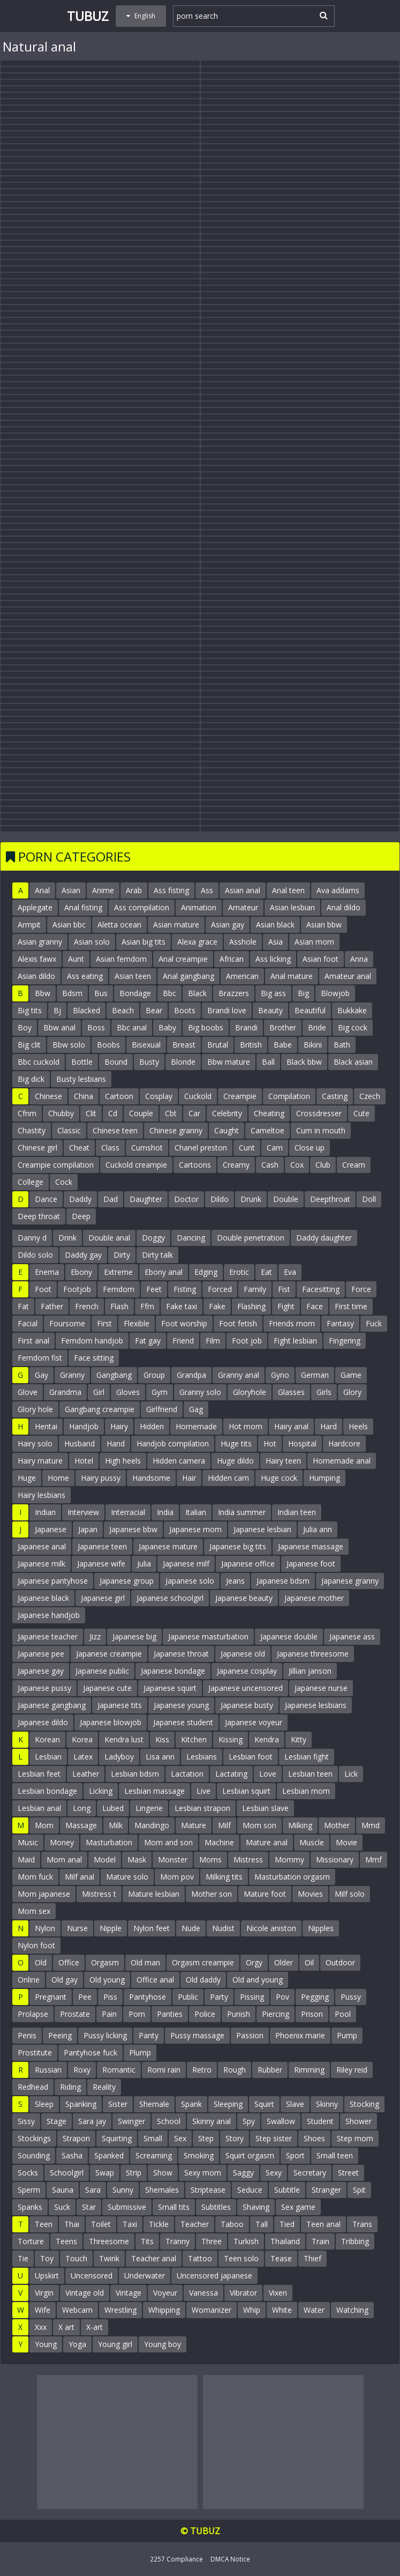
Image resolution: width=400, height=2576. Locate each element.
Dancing (191, 1238)
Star (89, 2207)
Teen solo (241, 2258)
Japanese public (102, 1671)
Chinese (48, 1096)
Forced (220, 1289)
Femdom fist (40, 1358)
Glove (27, 1392)
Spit (359, 2190)
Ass (207, 890)
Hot (269, 1443)
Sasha (72, 2155)
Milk (116, 1825)
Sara (93, 2190)
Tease (281, 2258)
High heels (123, 1461)
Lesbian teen (310, 1774)
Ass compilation (141, 907)
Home (58, 1478)
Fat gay (148, 1340)
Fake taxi (181, 1306)
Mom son (259, 1825)
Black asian (353, 1062)
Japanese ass (352, 1636)
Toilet (101, 2224)
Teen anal (323, 2224)
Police (204, 2014)
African (232, 959)
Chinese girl (37, 1147)
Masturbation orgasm (292, 1877)
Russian (48, 2070)
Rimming (309, 2070)
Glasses (291, 1392)
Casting (335, 1096)
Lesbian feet (39, 1774)
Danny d (32, 1238)
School (168, 2121)
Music (28, 1842)
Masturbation (109, 1842)
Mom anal (64, 1859)
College (30, 1182)
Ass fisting (171, 890)
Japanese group (127, 1581)
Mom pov (177, 1877)
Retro (202, 2070)
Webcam (77, 2310)
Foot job (247, 1340)
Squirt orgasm (249, 2155)
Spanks (30, 2207)
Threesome (109, 2241)
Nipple (111, 1928)
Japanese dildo (43, 1722)
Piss (110, 1997)
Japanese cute (107, 1688)
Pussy (351, 1997)
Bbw (42, 993)
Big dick (31, 1079)
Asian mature (176, 924)
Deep (81, 1216)
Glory (352, 1392)
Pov (282, 1997)
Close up (309, 1147)
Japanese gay (41, 1671)
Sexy (274, 2172)
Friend (183, 1340)
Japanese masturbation (208, 1636)
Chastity (32, 1130)
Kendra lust (124, 1739)
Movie (346, 1842)
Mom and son (168, 1842)
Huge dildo (235, 1461)
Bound (115, 1062)
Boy (25, 1027)
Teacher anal (153, 2258)
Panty (149, 2035)
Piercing (275, 2014)
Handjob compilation (173, 1443)
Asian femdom (121, 959)
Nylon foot (36, 1945)
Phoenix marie (300, 2035)
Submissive (127, 2207)
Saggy (243, 2172)
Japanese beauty (244, 1598)
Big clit (29, 1045)
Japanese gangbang (52, 1705)
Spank (191, 2104)
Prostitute (35, 2052)
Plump (140, 2052)
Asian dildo (36, 976)
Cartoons (195, 1165)
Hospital (302, 1443)
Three (211, 2241)
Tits (147, 2241)
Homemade (196, 1426)
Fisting (184, 1289)
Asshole (242, 942)
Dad (110, 1199)
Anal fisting (83, 907)
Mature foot (265, 1894)
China (83, 1096)
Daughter (146, 1199)
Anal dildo (343, 907)
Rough (234, 2070)
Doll (369, 1199)
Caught (226, 1130)
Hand (116, 1443)
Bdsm (72, 993)
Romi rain (163, 2070)
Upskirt (47, 2275)
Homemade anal (342, 1461)
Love (267, 1774)
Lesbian (48, 1756)
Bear (154, 1010)
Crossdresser (319, 1113)
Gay (41, 1375)
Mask (136, 1859)
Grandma (65, 1392)
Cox (297, 1165)
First (104, 1323)
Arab (134, 890)
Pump (347, 2035)
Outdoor (340, 1962)
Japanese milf (186, 1563)
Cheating (269, 1113)
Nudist (223, 1928)
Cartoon (119, 1096)
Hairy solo (35, 1443)
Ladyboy (119, 1756)
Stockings (34, 2138)
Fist (284, 1289)
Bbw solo (68, 1045)
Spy (249, 2121)
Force (361, 1289)
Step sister (273, 2138)
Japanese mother (314, 1598)
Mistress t (99, 1894)
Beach (123, 1010)
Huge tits (236, 1443)
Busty (149, 1062)
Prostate (75, 2014)
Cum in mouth (320, 1130)
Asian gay (227, 924)
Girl (98, 1392)
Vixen (278, 2293)
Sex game (298, 2207)
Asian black (275, 924)
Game (351, 1375)
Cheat (79, 1147)
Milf (224, 1825)
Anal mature (291, 976)
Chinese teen (115, 1130)
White (282, 2310)
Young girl (115, 2344)
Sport (295, 2155)
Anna (359, 959)
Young (46, 2344)
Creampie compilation (56, 1165)
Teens (66, 2241)
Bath (342, 1045)
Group (154, 1375)
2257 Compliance (176, 2559)
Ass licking (273, 959)
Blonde (183, 1062)
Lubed (113, 1808)
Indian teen (296, 1512)
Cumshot (147, 1147)
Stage (56, 2121)
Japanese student (183, 1722)
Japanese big (134, 1636)
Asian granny (40, 942)
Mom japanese (44, 1894)
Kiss (162, 1739)
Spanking (80, 2104)
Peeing (60, 2035)
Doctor (186, 1199)
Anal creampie (183, 959)
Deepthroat (330, 1199)
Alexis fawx (37, 959)
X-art (94, 2327)
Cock (63, 1182)
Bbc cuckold (38, 1062)
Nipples (321, 1928)
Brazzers (233, 993)
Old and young (257, 1979)
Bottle (82, 1062)
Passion (249, 2035)
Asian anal (242, 890)
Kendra (266, 1739)
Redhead (33, 2087)
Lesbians (201, 1756)
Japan (87, 1529)
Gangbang (114, 1375)
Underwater (144, 2275)
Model (105, 1859)
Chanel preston (201, 1147)
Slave (295, 2104)
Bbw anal (59, 1027)
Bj (57, 1010)
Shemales (162, 2190)
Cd (112, 1113)
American (242, 976)
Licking (100, 1791)
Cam (275, 1147)
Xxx (41, 2327)
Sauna (62, 2190)
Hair (189, 1478)
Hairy (119, 1426)
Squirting (117, 2138)
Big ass (273, 993)
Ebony (81, 1272)
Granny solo (200, 1392)
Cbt (171, 1113)
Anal (42, 890)
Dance (46, 1199)
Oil (309, 1962)
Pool (343, 2014)
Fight (286, 1306)
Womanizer (211, 2310)
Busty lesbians (81, 1079)
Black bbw (304, 1062)
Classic (69, 1130)
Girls (323, 1392)
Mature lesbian (153, 1894)
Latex (83, 1756)
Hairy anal (291, 1426)
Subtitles (216, 2207)
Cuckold (198, 1096)
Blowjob (335, 993)
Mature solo (127, 1877)
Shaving (256, 2207)
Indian (45, 1512)
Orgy (254, 1962)
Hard (328, 1426)
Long (81, 1808)
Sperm (29, 2190)
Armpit (29, 924)
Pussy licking (105, 2035)
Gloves (128, 1392)
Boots (184, 1010)
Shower (358, 2121)
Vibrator (243, 2293)
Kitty (298, 1739)
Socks (28, 2172)
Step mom (355, 2138)
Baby (167, 1027)
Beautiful (310, 1010)
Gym (160, 1392)
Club (322, 1165)
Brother (282, 1027)
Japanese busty (247, 1705)
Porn (137, 2014)
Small (153, 2138)
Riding (70, 2087)
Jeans (235, 1581)
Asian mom (314, 942)
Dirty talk (157, 1255)
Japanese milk (41, 1563)
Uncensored (91, 2275)
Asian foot (320, 959)
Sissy (26, 2121)
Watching (352, 2310)
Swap (104, 2172)
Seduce (249, 2190)
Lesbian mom (306, 1791)
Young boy (162, 2344)
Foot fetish (238, 1323)
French (87, 1306)
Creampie (239, 1096)
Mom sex (34, 1911)
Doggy (153, 1238)
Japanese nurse (321, 1688)
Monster (172, 1859)
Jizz (95, 1636)
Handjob (84, 1426)
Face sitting (94, 1358)
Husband (79, 1443)
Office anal (155, 1979)
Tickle (159, 2224)
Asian (71, 890)
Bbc (169, 993)
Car (194, 1113)
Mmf (373, 1859)
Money (62, 1842)
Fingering (344, 1340)
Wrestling (120, 2310)
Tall (261, 2224)
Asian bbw (324, 924)
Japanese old (243, 1654)
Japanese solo (189, 1581)
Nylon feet (151, 1928)
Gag (196, 1409)
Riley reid (351, 2070)
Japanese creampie (109, 1654)
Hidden (152, 1426)
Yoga (77, 2344)
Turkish (246, 2241)
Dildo (219, 1199)
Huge (27, 1478)
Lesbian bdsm (135, 1774)
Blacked (86, 1010)
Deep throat (39, 1216)
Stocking (364, 2104)
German (315, 1375)
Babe (283, 1045)
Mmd (370, 1825)
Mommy (289, 1859)
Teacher (194, 2224)
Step (206, 2138)
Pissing (252, 1997)
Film (213, 1340)
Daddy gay (83, 1255)
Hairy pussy (100, 1478)
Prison (312, 2014)
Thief (312, 2258)
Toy (47, 2258)
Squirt (264, 2104)
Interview (83, 1512)
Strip (133, 2172)
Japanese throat (181, 1654)
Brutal (217, 1045)
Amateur (243, 907)
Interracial (128, 1512)
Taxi (130, 2224)
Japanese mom (195, 1529)
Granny (72, 1375)
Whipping (164, 2310)
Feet (154, 1289)
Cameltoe (267, 1130)
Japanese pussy (44, 1688)
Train (320, 2241)
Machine (219, 1842)
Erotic (239, 1272)
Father (52, 1306)
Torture (31, 2241)
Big (303, 993)
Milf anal (79, 1877)
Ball (268, 1062)
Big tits (30, 1010)
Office (68, 1962)
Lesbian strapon (202, 1808)
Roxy (81, 2070)
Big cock (352, 1027)
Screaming (153, 2155)
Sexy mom (202, 2172)
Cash (269, 1165)
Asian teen (133, 976)
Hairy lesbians (41, 1495)
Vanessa (203, 2293)
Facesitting (320, 1289)
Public (188, 1997)
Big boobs (205, 1027)
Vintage (128, 2293)
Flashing (251, 1306)
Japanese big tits (237, 1546)
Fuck (374, 1323)
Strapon (76, 2138)
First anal (33, 1340)
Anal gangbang (188, 976)
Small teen (334, 2155)
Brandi (246, 1027)
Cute (361, 1113)
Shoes (314, 2138)
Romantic (118, 2070)
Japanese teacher (48, 1636)
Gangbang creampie (99, 1409)
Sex (180, 2138)
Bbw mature (228, 1062)
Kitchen (194, 1739)
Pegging (315, 1997)
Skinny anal (211, 2121)
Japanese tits (119, 1705)
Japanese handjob (49, 1615)
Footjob (77, 1289)
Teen (43, 2224)
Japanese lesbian (262, 1529)
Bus (101, 993)
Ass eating (85, 976)
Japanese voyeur (253, 1722)
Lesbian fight (306, 1756)
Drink (67, 1238)
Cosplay (158, 1096)
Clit (91, 1113)
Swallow (281, 2121)
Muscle (311, 1842)
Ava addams (337, 890)
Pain (109, 2014)
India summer (242, 1512)
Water (314, 2310)
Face (314, 1306)
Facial (27, 1323)
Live (203, 1791)
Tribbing (355, 2241)
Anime (103, 890)
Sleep (44, 2104)
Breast (183, 1045)
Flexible (136, 1323)
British (251, 1045)
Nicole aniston (271, 1928)
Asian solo (92, 942)
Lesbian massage (154, 1791)
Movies (310, 1894)
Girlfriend (161, 1409)
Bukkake (352, 1010)
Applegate (35, 907)
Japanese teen (102, 1546)
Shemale (154, 2104)
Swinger (131, 2121)
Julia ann (317, 1529)
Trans (362, 2224)
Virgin (44, 2293)
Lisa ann (160, 1756)
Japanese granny (350, 1581)
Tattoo (200, 2258)
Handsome (151, 1478)
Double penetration (250, 1238)
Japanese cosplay (247, 1671)
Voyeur (165, 2293)
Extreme (118, 1272)
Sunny (122, 2190)
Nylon (45, 1928)
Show (162, 2172)
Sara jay (92, 2121)
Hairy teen (283, 1461)
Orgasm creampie (203, 1962)
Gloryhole (249, 1392)
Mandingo (151, 1825)
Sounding (34, 2155)
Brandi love (226, 1010)
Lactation (187, 1774)
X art (66, 2327)
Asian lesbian (292, 907)
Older (283, 1962)
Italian (195, 1512)
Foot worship (184, 1323)
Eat (266, 1272)
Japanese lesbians (315, 1705)
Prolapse (33, 2014)
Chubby (61, 1113)
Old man (145, 1962)
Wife (42, 2310)
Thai (71, 2224)
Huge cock (279, 1478)
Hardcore (344, 1443)
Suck (62, 2207)
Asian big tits (143, 942)
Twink (109, 2258)
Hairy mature (40, 1461)
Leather (85, 1774)
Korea (82, 1739)
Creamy (236, 1165)
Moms (210, 1859)
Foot (43, 1289)
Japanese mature (168, 1546)
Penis (27, 2035)
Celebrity (227, 1113)
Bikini (313, 1045)
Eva (290, 1272)
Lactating (231, 1774)
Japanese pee (41, 1654)
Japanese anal (42, 1546)
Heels (358, 1426)
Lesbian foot (251, 1756)
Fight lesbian (295, 1340)
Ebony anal (164, 1272)
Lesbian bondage (47, 1791)
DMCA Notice (230, 2559)
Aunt (76, 959)
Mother (337, 1825)
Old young (107, 1979)
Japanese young (181, 1705)
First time (351, 1306)
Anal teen (288, 890)
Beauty (270, 1010)
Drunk (250, 1199)
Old (41, 1962)
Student (320, 2121)
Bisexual (146, 1045)
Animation (198, 907)
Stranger (326, 2190)
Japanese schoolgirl (170, 1598)
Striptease (208, 2190)
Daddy (80, 1199)
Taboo (232, 2224)
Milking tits (224, 1877)
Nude (191, 1928)
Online (29, 1979)
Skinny (327, 2104)
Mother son (211, 1894)
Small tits (174, 2207)
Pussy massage (197, 2035)
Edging (205, 1272)
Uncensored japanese (214, 2275)
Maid (26, 1859)
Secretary (309, 2172)
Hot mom (245, 1426)
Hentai (46, 1426)
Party (219, 1997)
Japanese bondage (173, 1671)
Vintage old (84, 2293)
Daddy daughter (324, 1238)
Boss (96, 1027)
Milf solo (350, 1894)
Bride (317, 1027)
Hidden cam (228, 1478)
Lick (351, 1774)
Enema (47, 1272)
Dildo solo (35, 1255)
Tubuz (88, 16)
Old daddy (203, 1979)
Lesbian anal (39, 1808)
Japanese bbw (133, 1529)
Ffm (147, 1306)
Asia (275, 942)
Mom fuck (35, 1877)
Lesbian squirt (246, 1791)
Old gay (64, 1979)
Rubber (270, 2070)
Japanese (50, 1529)
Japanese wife (101, 1563)
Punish (238, 2014)
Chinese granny (175, 1130)
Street (348, 2172)
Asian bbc (69, 924)
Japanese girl (103, 1598)
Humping (324, 1478)
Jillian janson (310, 1671)
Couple (141, 1113)
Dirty (122, 1255)
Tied (287, 2224)
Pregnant (50, 1997)
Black (197, 993)
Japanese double (289, 1636)
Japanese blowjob (110, 1722)
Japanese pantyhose (53, 1581)
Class (110, 1147)
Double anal (109, 1238)
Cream (353, 1165)
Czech (369, 1096)
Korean (47, 1739)
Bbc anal (132, 1027)
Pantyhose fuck (90, 2052)
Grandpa (191, 1375)
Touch (76, 2258)
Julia (144, 1563)
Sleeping (228, 2104)
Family (255, 1289)
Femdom (118, 1289)
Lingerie (149, 1808)
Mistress (248, 1859)
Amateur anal (347, 976)
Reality (104, 2087)
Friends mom (292, 1323)
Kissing (230, 1739)
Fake (217, 1306)
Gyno (280, 1375)
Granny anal (238, 1375)
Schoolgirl (67, 2172)
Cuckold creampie (136, 1165)
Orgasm (105, 1962)
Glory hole (35, 1409)
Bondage (135, 993)
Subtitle (287, 2190)
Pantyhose (147, 1997)
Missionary (334, 1859)
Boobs (108, 1045)
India (165, 1512)
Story (234, 2138)
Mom (44, 1825)
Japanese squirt (170, 1688)
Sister (117, 2104)
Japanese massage (310, 1546)
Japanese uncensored (245, 1688)
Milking (300, 1825)
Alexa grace (197, 942)
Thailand (285, 2241)
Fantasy (340, 1323)
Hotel (83, 1461)
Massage (81, 1825)
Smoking (199, 2155)
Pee (85, 1997)
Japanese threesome (313, 1654)
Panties (170, 2014)
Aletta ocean (119, 924)
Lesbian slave (265, 1808)
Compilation (289, 1096)
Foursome (67, 1323)
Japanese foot (310, 1563)
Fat (23, 1306)
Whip (251, 2310)
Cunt (247, 1147)
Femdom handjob (92, 1340)
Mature (193, 1825)
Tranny (177, 2241)
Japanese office (248, 1563)
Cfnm (27, 1113)
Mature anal (267, 1842)
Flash (119, 1306)
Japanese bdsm (283, 1581)
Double (285, 1199)
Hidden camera (179, 1461)
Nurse (77, 1928)
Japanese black (43, 1598)
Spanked (109, 2155)
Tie (23, 2258)
